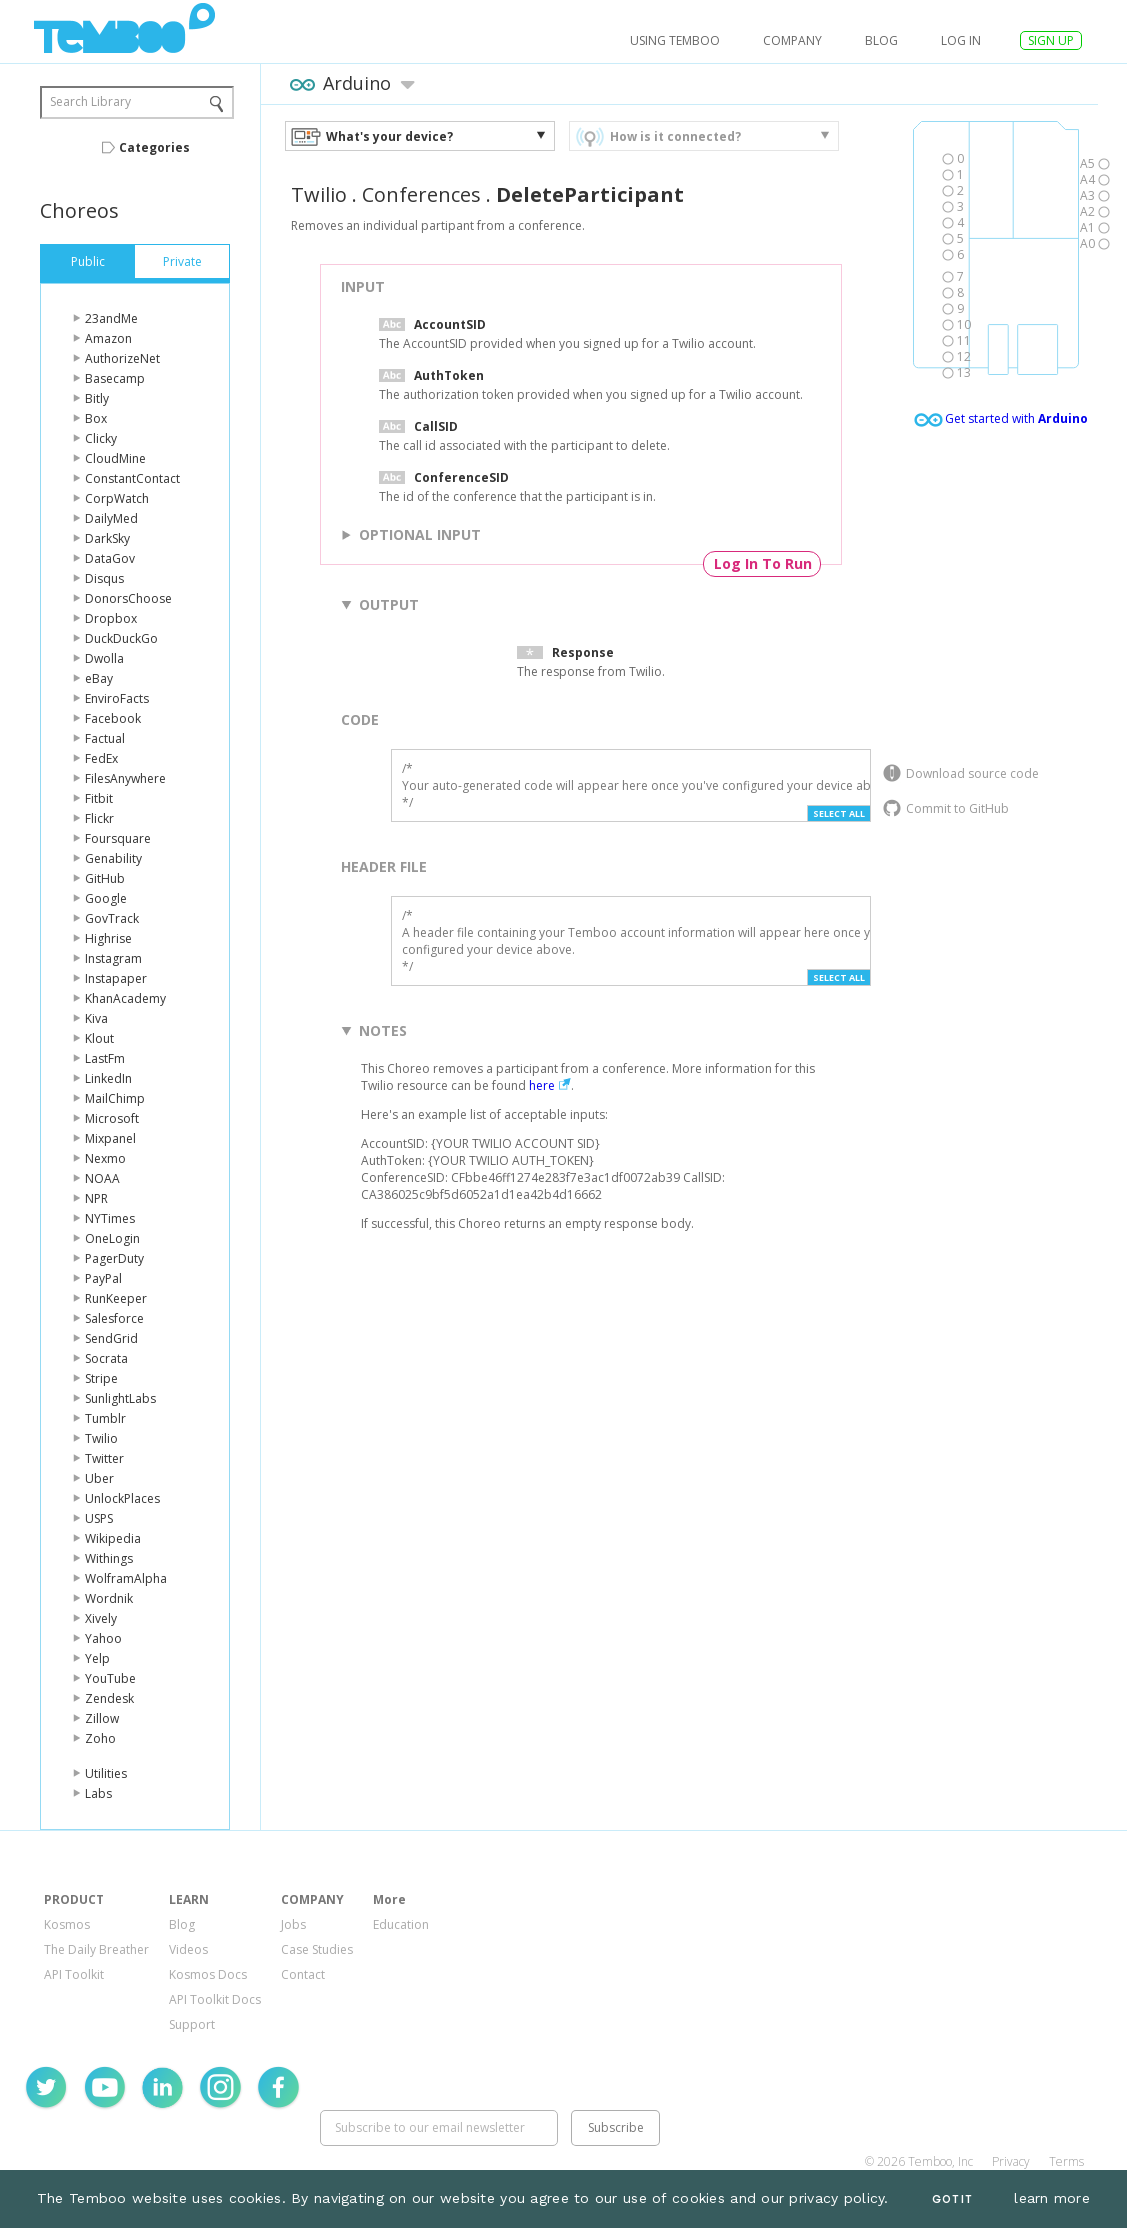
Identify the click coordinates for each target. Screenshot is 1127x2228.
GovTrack (112, 918)
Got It (952, 2199)
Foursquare (118, 838)
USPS (99, 1518)
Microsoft (112, 1118)
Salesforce (114, 1318)
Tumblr (105, 1418)
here (542, 1085)
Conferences (421, 194)
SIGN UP (1051, 40)
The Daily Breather (96, 1949)
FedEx (101, 758)
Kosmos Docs (208, 1974)
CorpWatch (117, 498)
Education (401, 1924)
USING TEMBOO (675, 40)
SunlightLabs (120, 1398)
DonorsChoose (128, 598)
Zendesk (109, 1698)
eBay (99, 678)
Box (96, 418)
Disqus (104, 578)
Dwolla (104, 658)
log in (961, 40)
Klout (99, 1038)
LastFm (105, 1058)
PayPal (103, 1278)
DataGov (110, 558)
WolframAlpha (126, 1578)
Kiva (96, 1018)
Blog (881, 40)
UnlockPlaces (122, 1498)
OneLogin (112, 1238)
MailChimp (115, 1098)
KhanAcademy (125, 998)
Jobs (293, 1924)
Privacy (1011, 2161)
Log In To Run (763, 563)
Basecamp (115, 378)
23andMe (111, 318)
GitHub (105, 878)
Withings (109, 1558)
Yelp (97, 1658)
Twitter (104, 1458)
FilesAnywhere (125, 778)
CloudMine (115, 458)
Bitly (97, 398)
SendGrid (111, 1338)
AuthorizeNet (122, 358)
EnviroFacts (117, 698)
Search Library (90, 101)
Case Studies (317, 1949)
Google (106, 898)
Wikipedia (113, 1538)
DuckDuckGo (121, 638)
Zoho (100, 1738)
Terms (1066, 2161)
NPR (96, 1198)
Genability (113, 858)
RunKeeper (116, 1298)
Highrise (108, 938)
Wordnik (109, 1598)
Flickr (99, 818)
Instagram (113, 958)
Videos (188, 1949)
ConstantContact (132, 478)
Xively (101, 1618)
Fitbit (99, 798)
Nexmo (105, 1158)
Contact (303, 1974)
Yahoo (103, 1638)
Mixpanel (110, 1138)
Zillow (102, 1718)
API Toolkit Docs (215, 1999)
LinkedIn (108, 1078)
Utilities (106, 1773)
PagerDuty (114, 1258)
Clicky (101, 438)
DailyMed (111, 518)
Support (192, 2024)
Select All (839, 813)
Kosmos (67, 1924)
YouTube (110, 1678)
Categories (154, 147)
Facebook (113, 718)
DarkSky (107, 538)
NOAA (102, 1178)
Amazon (108, 338)
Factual (105, 738)
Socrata (106, 1358)
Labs (98, 1793)
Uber (99, 1478)
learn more (1052, 2198)
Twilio (101, 1438)
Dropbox (111, 618)
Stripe (101, 1378)
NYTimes (110, 1218)
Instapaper (116, 978)
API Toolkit (74, 1974)
